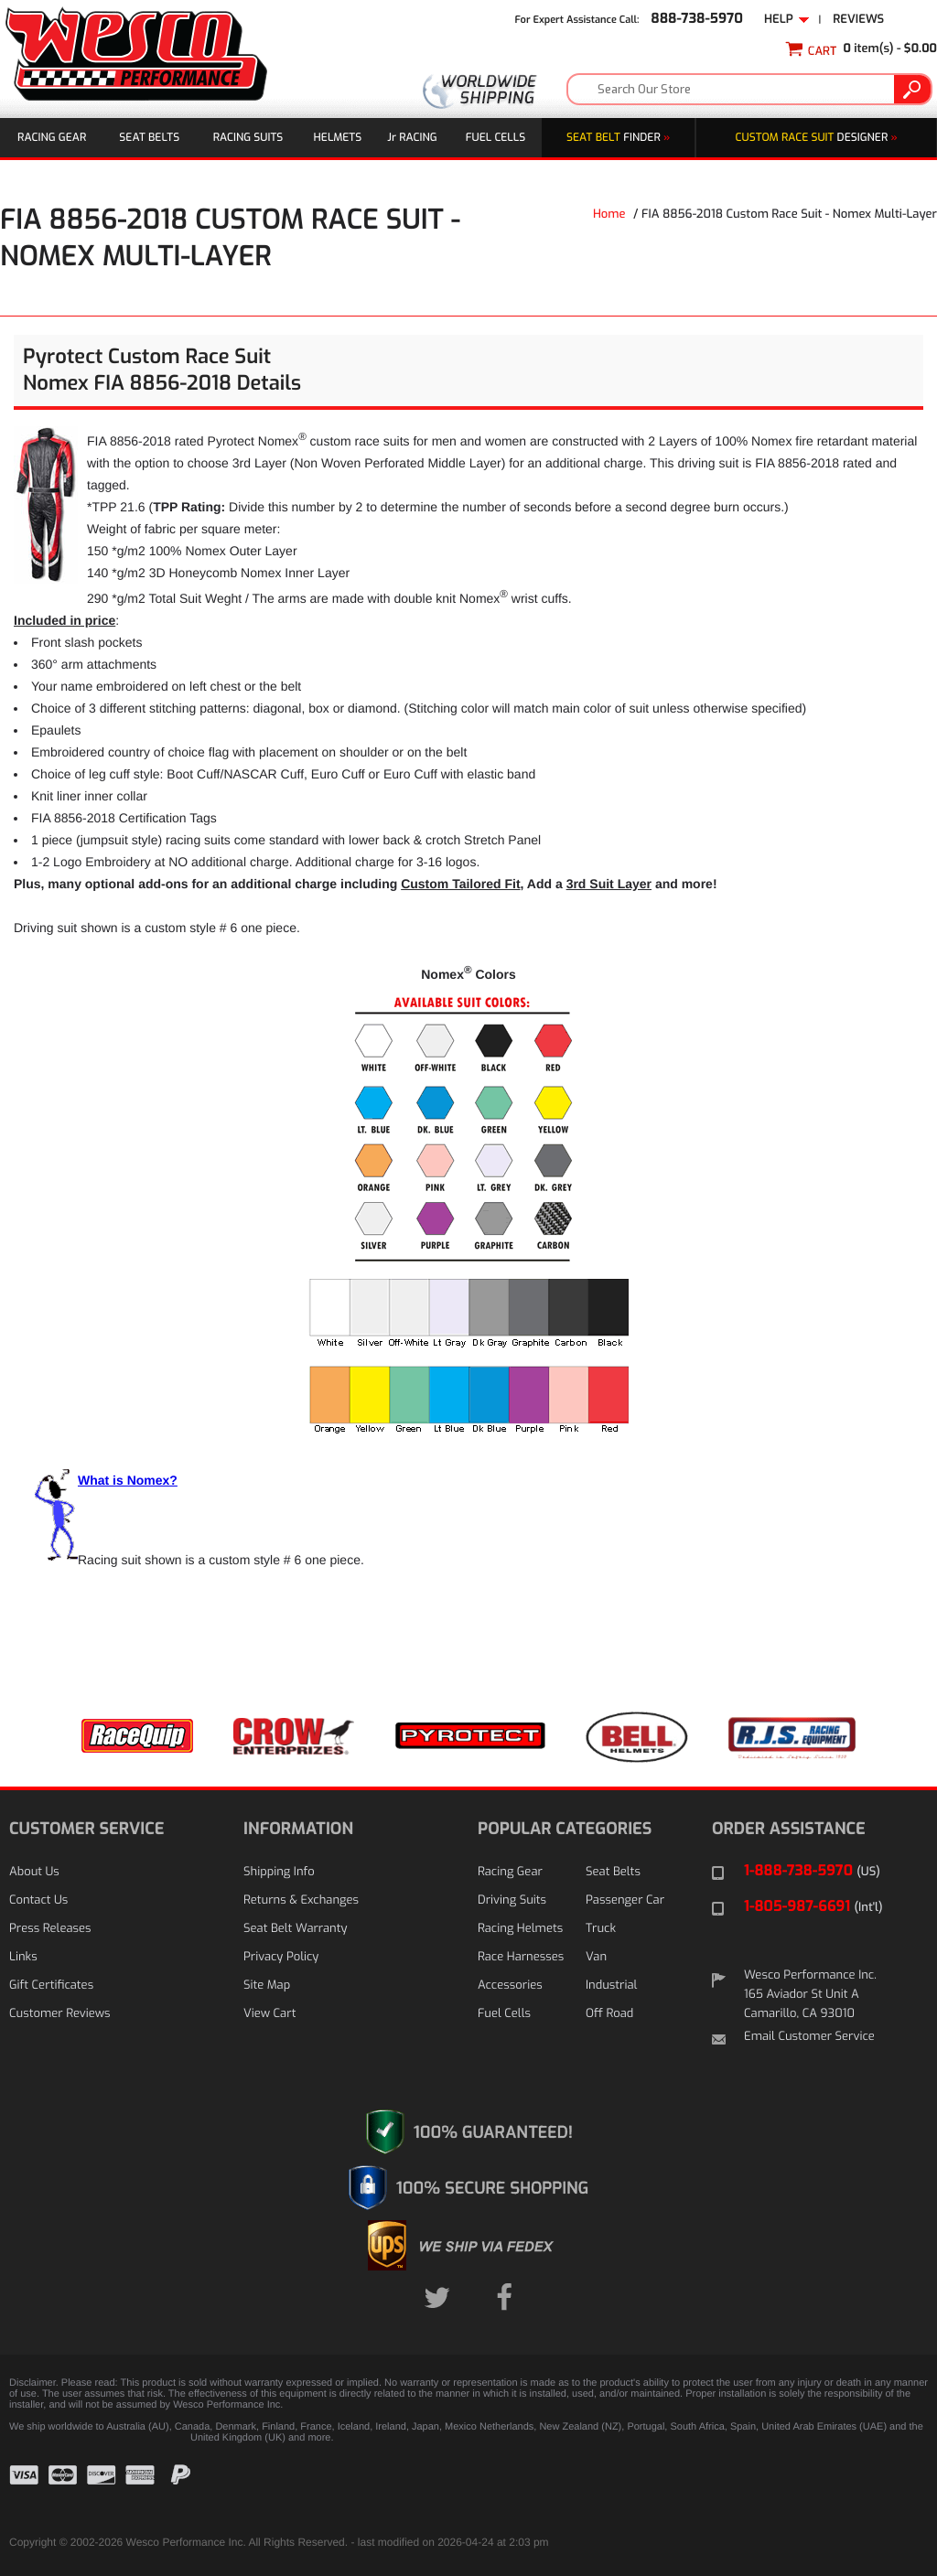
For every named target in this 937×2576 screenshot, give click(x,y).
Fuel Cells (495, 137)
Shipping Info (279, 1872)
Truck (601, 1929)
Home (609, 214)
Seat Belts (149, 137)
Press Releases (50, 1929)
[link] (882, 2488)
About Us (34, 1872)
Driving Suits (512, 1900)
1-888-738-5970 (812, 1871)
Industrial (611, 1985)
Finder (618, 137)
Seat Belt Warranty (295, 1929)
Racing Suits (248, 137)
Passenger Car (625, 1900)
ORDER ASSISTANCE (789, 1829)
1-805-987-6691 (813, 1906)
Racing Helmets (520, 1929)
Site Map (266, 1985)
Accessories (510, 1985)
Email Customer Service (809, 2037)
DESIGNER (817, 137)
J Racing (411, 137)
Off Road (609, 2014)
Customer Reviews (59, 2014)
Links (23, 1957)
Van (596, 1957)
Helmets (338, 137)
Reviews (858, 19)
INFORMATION (298, 1829)
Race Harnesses (521, 1957)
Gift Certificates (51, 1985)
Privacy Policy (280, 1957)
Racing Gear (51, 137)
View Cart (269, 2014)
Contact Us (38, 1900)
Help (787, 19)
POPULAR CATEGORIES (565, 1829)
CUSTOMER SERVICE (86, 1829)
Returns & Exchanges (301, 1900)
